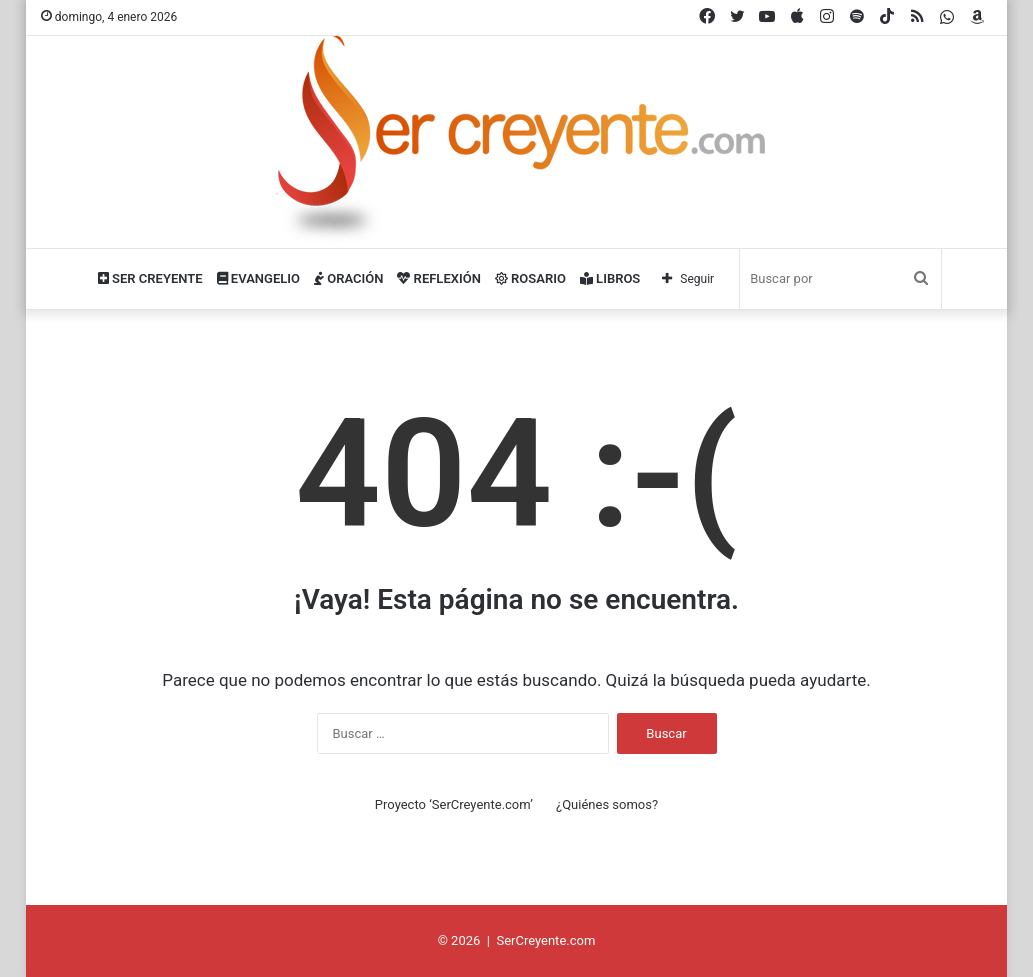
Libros (610, 278)
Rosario (530, 278)
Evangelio (258, 278)
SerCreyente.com (545, 940)
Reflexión (438, 278)
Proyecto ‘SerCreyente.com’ (454, 804)
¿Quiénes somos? (607, 804)
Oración (348, 278)
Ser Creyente (150, 278)
